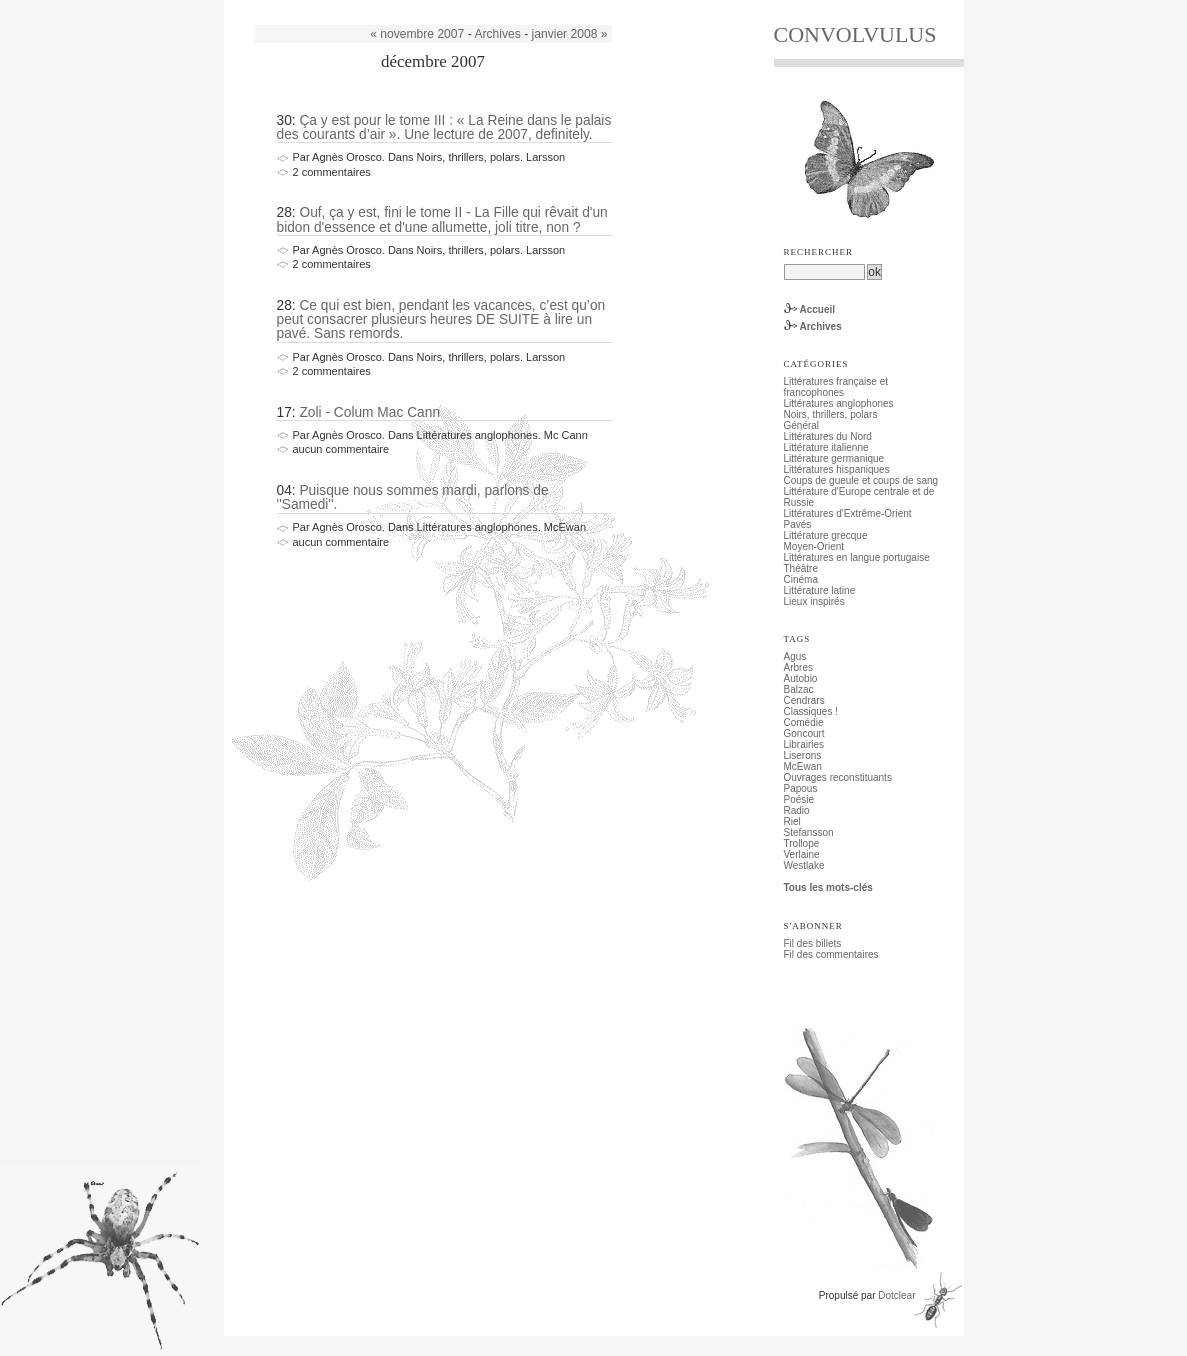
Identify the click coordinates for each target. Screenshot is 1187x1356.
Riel (792, 821)
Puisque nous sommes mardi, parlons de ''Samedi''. (413, 497)
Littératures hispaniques (837, 469)
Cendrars (804, 700)
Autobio (801, 678)
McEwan (803, 766)
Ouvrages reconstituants (838, 777)
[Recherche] (824, 272)
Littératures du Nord (828, 436)
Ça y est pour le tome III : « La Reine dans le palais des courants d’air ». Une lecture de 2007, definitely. (444, 127)
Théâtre (801, 568)
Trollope (802, 843)
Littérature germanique (834, 458)
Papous (801, 788)
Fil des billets (813, 943)
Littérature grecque (826, 535)
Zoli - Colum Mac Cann (369, 412)
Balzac (799, 689)
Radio (797, 810)
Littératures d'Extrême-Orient (848, 513)
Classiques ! (811, 711)
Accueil (818, 309)
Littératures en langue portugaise (857, 557)
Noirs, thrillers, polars (831, 414)
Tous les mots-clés (828, 887)
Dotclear (896, 1295)
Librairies (804, 744)
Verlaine (802, 854)
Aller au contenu (280, 5)
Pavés (798, 524)
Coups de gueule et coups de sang (861, 480)
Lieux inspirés (814, 601)
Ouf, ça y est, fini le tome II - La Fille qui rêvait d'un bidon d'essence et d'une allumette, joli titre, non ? (442, 219)
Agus (795, 656)
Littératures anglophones (839, 403)
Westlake (804, 865)
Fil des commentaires (831, 954)
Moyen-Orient (814, 546)
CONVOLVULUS (855, 34)
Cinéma (801, 579)
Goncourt (804, 733)
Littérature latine (820, 590)
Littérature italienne (826, 447)
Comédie (804, 722)
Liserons (803, 755)
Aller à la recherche (436, 5)
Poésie (799, 799)
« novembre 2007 (417, 34)
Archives (497, 34)
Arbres (798, 667)
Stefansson (809, 832)
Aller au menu (354, 5)
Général (802, 425)
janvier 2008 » (570, 34)
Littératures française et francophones (836, 387)
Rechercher (819, 252)
